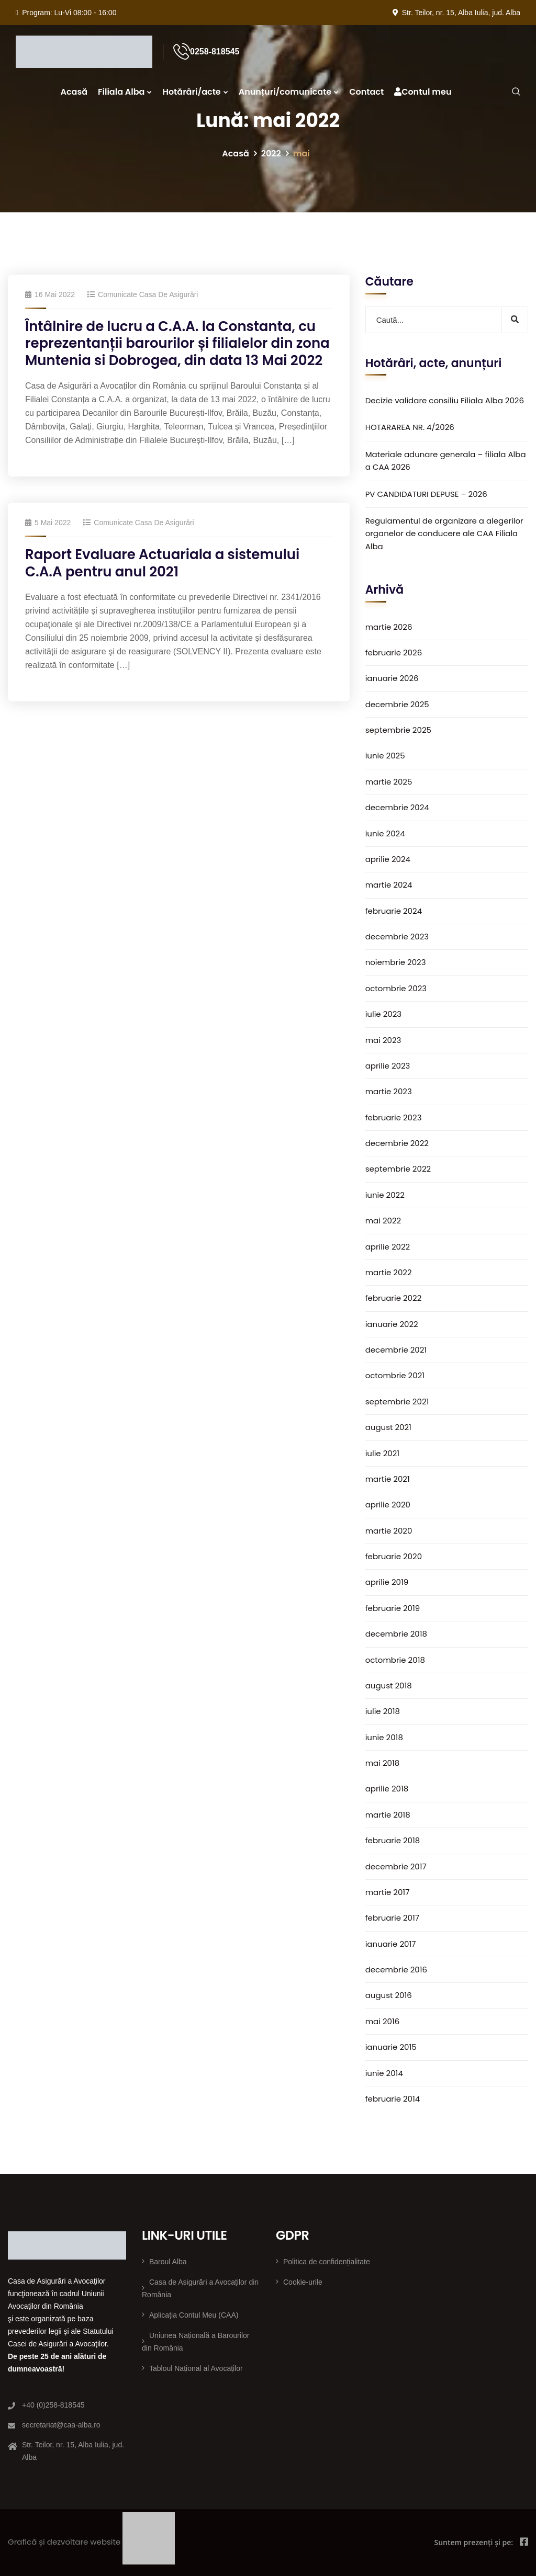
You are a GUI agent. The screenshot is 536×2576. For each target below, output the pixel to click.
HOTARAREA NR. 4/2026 (409, 427)
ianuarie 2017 (390, 1943)
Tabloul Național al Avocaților (196, 2368)
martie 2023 (388, 1091)
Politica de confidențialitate (326, 2261)
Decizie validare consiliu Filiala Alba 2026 (444, 400)
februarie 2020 (393, 1556)
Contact (366, 92)
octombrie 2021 (395, 1375)
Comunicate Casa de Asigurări (148, 294)
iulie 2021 (382, 1453)
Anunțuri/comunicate (285, 92)
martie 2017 (387, 1892)
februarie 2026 (393, 652)
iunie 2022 (385, 1194)
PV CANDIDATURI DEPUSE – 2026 (426, 494)
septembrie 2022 (398, 1168)
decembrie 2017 (396, 1866)
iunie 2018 (384, 1737)
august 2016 (388, 1995)
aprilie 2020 (387, 1504)
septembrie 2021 (397, 1401)
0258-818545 (214, 51)
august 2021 (388, 1427)
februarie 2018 (392, 1840)
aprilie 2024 (387, 859)
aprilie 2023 (387, 1065)
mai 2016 (382, 2021)
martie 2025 (388, 781)
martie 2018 (387, 1814)
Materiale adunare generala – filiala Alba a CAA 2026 (445, 460)
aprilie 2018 (387, 1788)
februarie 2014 (392, 2098)
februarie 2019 (392, 1608)
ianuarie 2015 (391, 2046)
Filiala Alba (121, 92)
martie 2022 (388, 1272)
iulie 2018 (382, 1711)
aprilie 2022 (387, 1246)
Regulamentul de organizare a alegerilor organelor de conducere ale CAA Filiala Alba (444, 533)
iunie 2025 (385, 755)
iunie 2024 (385, 833)
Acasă (74, 92)
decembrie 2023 (397, 936)
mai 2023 (383, 1040)
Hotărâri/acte (191, 92)
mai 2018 (382, 1762)
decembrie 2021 (396, 1349)
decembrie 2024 (397, 807)
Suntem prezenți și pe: (473, 2542)
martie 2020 (388, 1530)
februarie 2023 (393, 1117)
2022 (271, 153)
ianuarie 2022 (391, 1324)
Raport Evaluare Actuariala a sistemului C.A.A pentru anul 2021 (162, 563)
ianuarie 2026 (392, 678)
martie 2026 (388, 626)
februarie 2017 (392, 1917)
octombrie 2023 (396, 988)
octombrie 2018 (395, 1659)
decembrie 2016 (396, 1969)
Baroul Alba (168, 2261)
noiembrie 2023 (395, 962)
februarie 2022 (393, 1297)
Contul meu (422, 92)
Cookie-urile (302, 2282)
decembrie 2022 (397, 1143)
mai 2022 (383, 1220)
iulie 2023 (383, 1013)
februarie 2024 (393, 910)
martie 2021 (387, 1478)
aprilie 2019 (387, 1581)
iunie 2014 (384, 2073)
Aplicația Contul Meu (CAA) (193, 2315)
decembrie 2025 (397, 704)
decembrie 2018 (396, 1633)
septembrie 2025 (398, 729)
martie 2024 (388, 884)
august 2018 (388, 1685)
